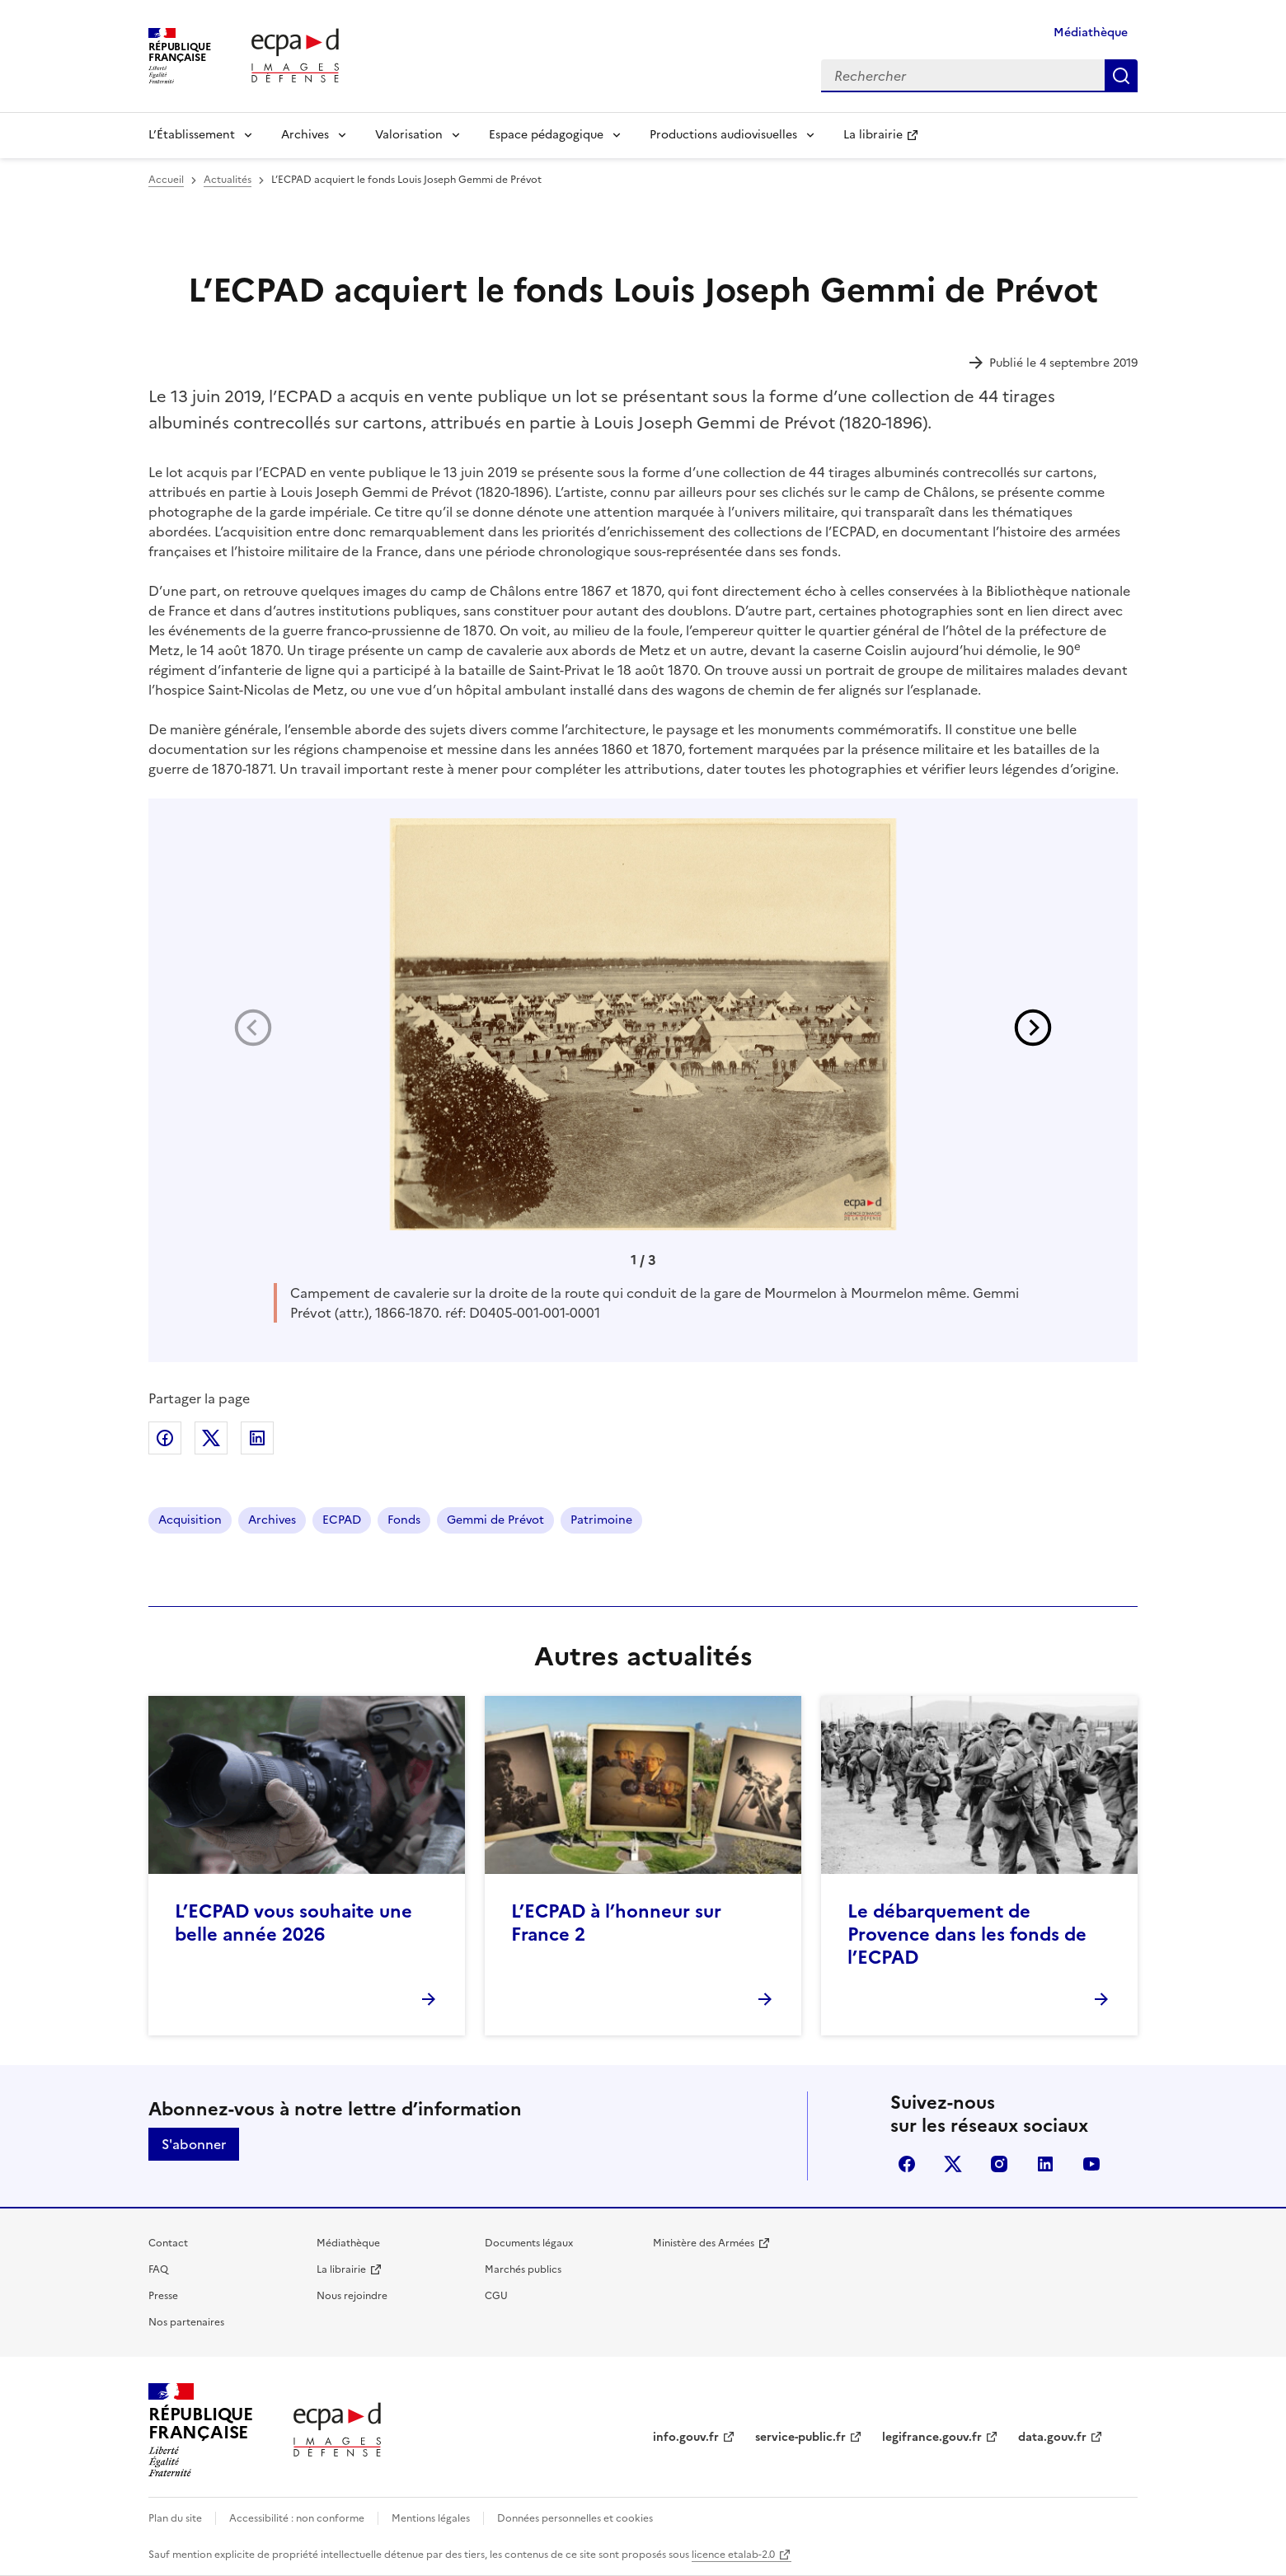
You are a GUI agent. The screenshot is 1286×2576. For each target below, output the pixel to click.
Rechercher (1121, 75)
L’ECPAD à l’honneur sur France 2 (616, 1923)
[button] (1033, 1027)
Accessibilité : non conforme (296, 2518)
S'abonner (194, 2144)
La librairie (873, 134)
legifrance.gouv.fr (932, 2437)
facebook (906, 2163)
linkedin (1045, 2163)
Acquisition (190, 1520)
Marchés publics (523, 2269)
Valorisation (409, 134)
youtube (1091, 2163)
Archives (305, 134)
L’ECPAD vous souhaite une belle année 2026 (293, 1923)
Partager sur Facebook (164, 1437)
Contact (168, 2243)
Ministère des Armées (703, 2243)
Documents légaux (529, 2243)
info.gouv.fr (686, 2437)
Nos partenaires (186, 2322)
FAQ (158, 2269)
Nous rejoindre (352, 2295)
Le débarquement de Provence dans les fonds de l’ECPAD (967, 1934)
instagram (999, 2163)
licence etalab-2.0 (733, 2554)
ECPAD (341, 1520)
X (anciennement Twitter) (952, 2163)
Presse (163, 2295)
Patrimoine (601, 1520)
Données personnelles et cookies (575, 2518)
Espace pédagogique (546, 134)
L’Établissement (191, 134)
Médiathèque (1091, 32)
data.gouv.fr (1052, 2437)
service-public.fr (800, 2437)
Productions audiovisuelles (723, 134)
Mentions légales (431, 2518)
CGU (496, 2295)
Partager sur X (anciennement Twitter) (211, 1437)
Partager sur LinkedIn (257, 1437)
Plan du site (175, 2518)
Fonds (403, 1520)
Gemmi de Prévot (495, 1520)
